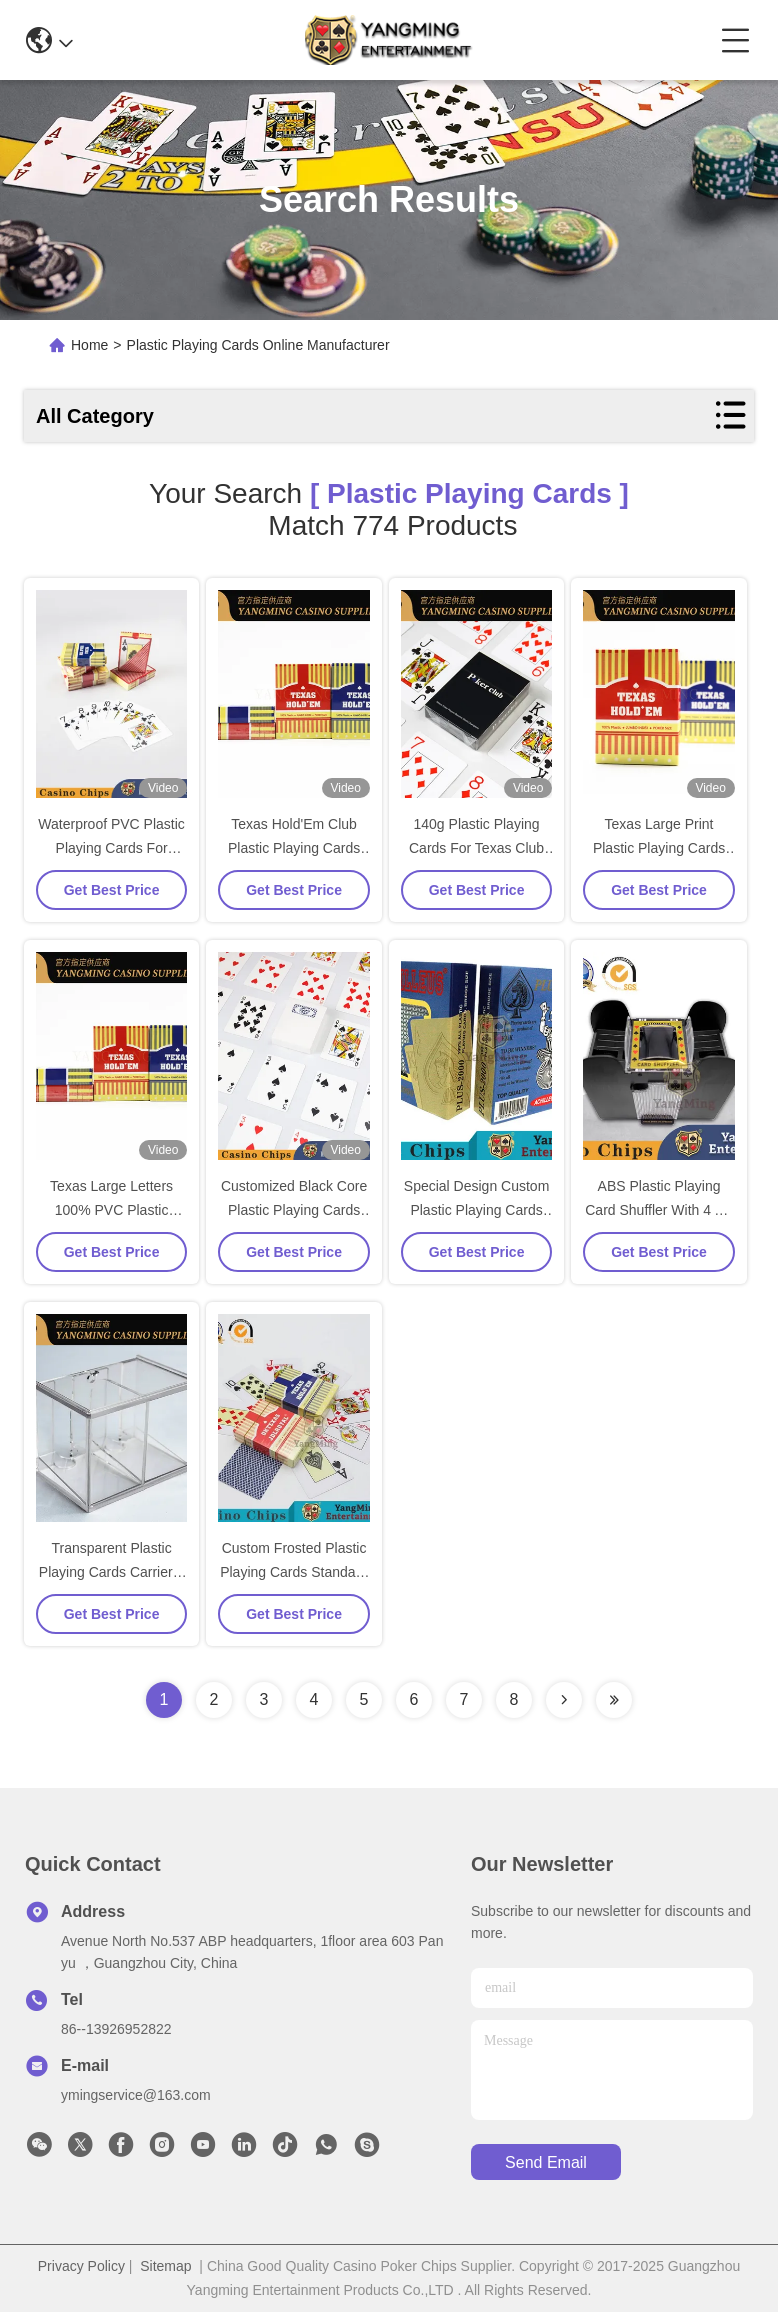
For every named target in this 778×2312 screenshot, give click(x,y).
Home (89, 345)
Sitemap (165, 2266)
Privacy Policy (81, 2266)
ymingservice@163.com (136, 2095)
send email (546, 2162)
